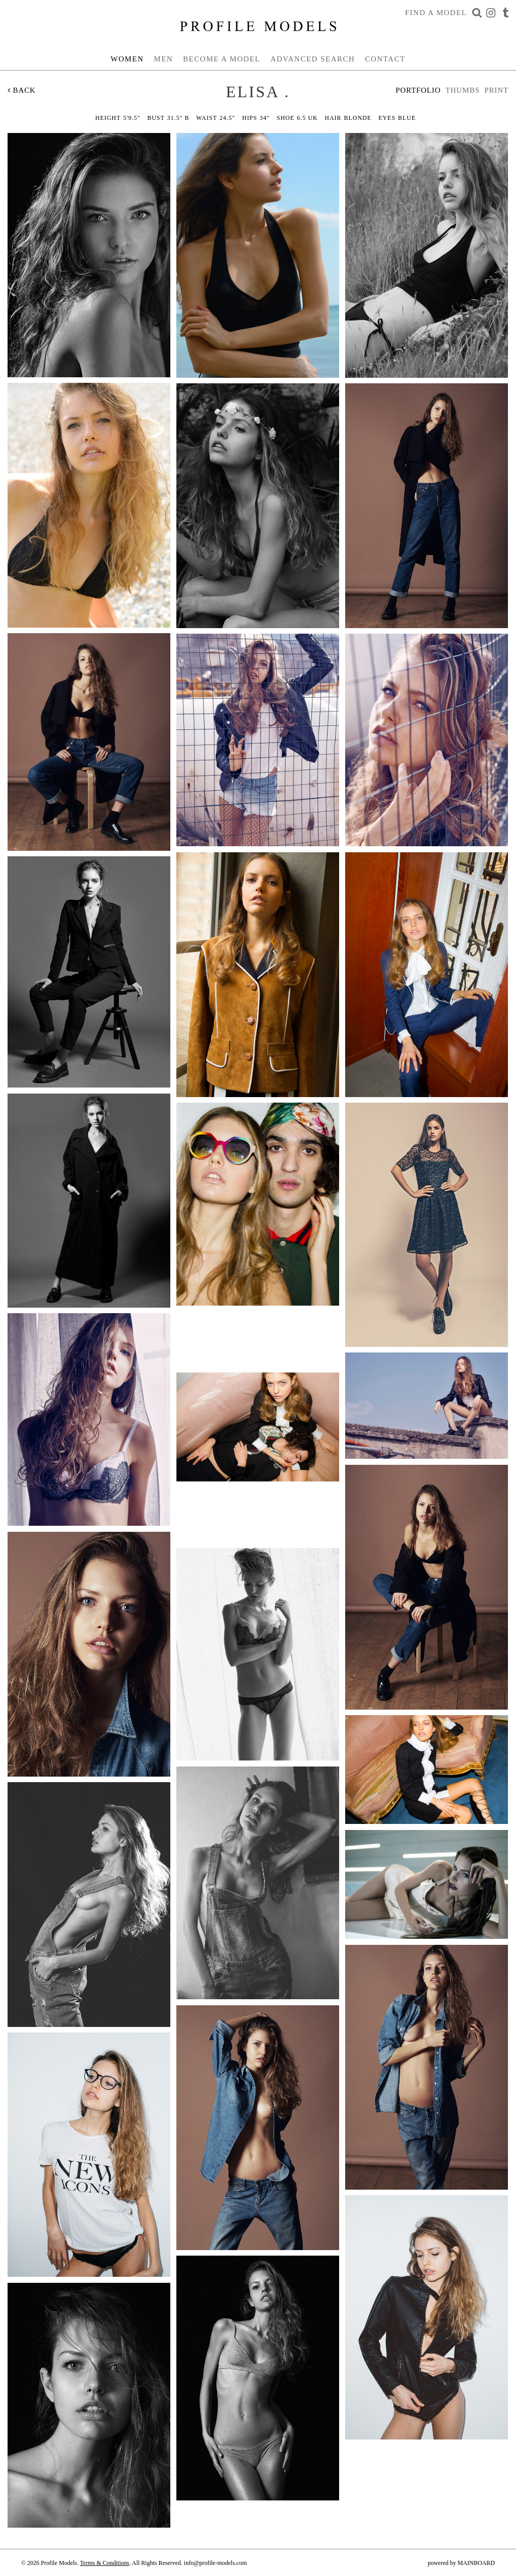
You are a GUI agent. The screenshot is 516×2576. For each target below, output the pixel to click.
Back (22, 90)
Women (127, 59)
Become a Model (222, 59)
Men (163, 59)
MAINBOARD (476, 2562)
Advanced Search (313, 59)
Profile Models (258, 26)
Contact (385, 59)
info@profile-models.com (215, 2562)
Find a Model (436, 13)
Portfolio (418, 90)
